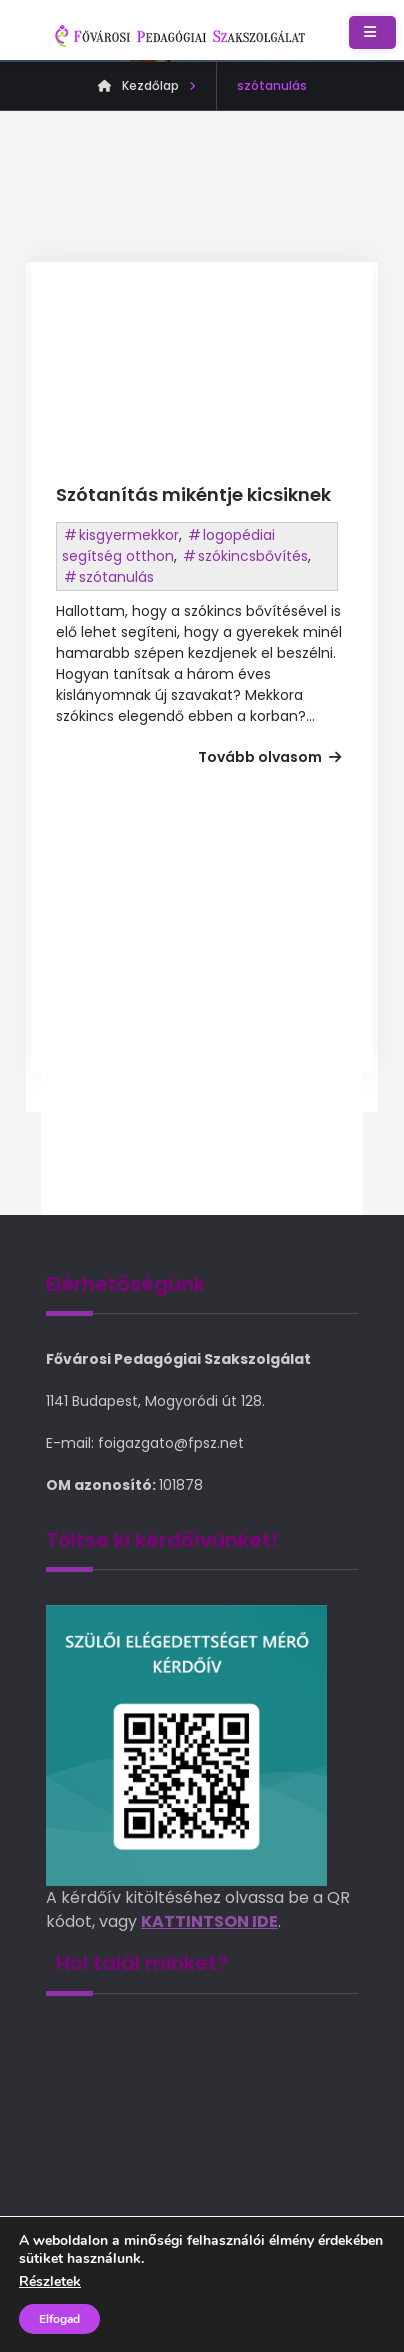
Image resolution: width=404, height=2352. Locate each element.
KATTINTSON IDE (209, 1921)
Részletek (50, 2282)
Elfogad (59, 2319)
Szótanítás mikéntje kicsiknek (193, 494)
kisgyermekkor (129, 535)
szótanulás (116, 577)
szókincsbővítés (253, 556)
